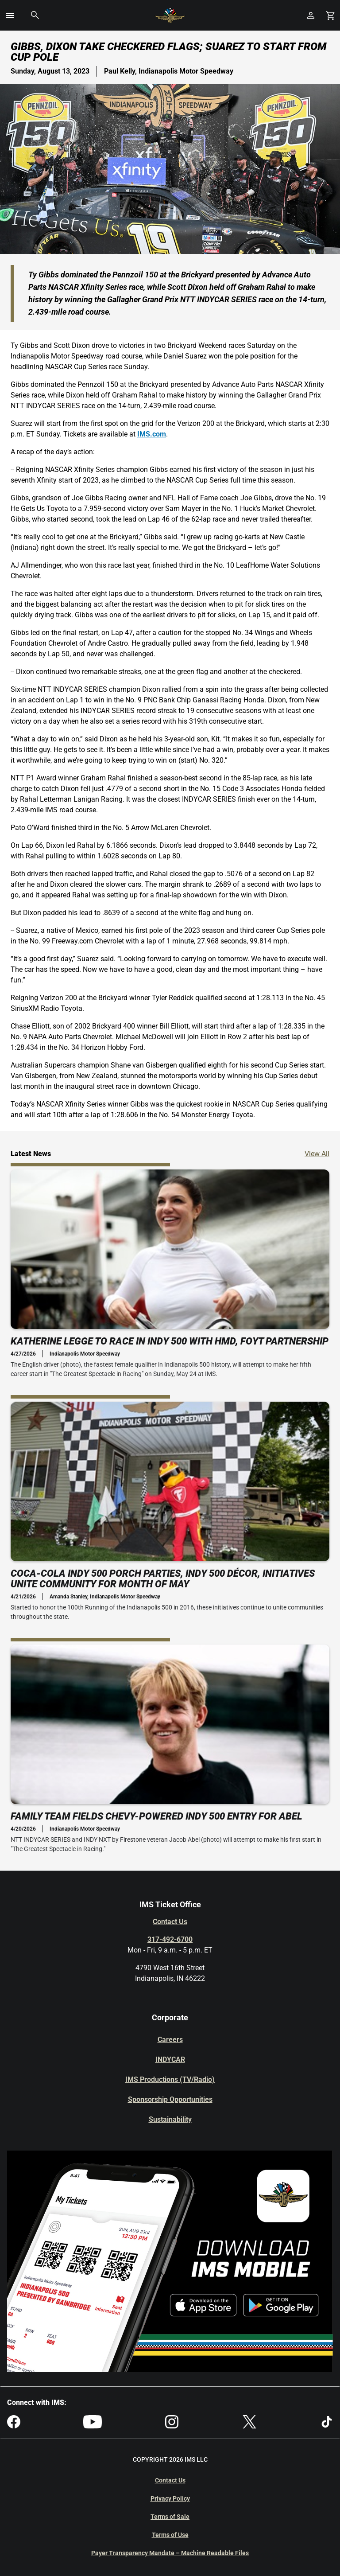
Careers (170, 2039)
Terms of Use (170, 2534)
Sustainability (170, 2119)
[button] (9, 15)
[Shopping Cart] (330, 15)
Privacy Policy (170, 2498)
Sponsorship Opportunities (170, 2099)
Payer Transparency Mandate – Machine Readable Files (170, 2553)
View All (317, 1153)
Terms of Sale (170, 2516)
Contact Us (170, 1921)
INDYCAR (170, 2059)
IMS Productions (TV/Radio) (170, 2079)
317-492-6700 (170, 1939)
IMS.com (151, 434)
